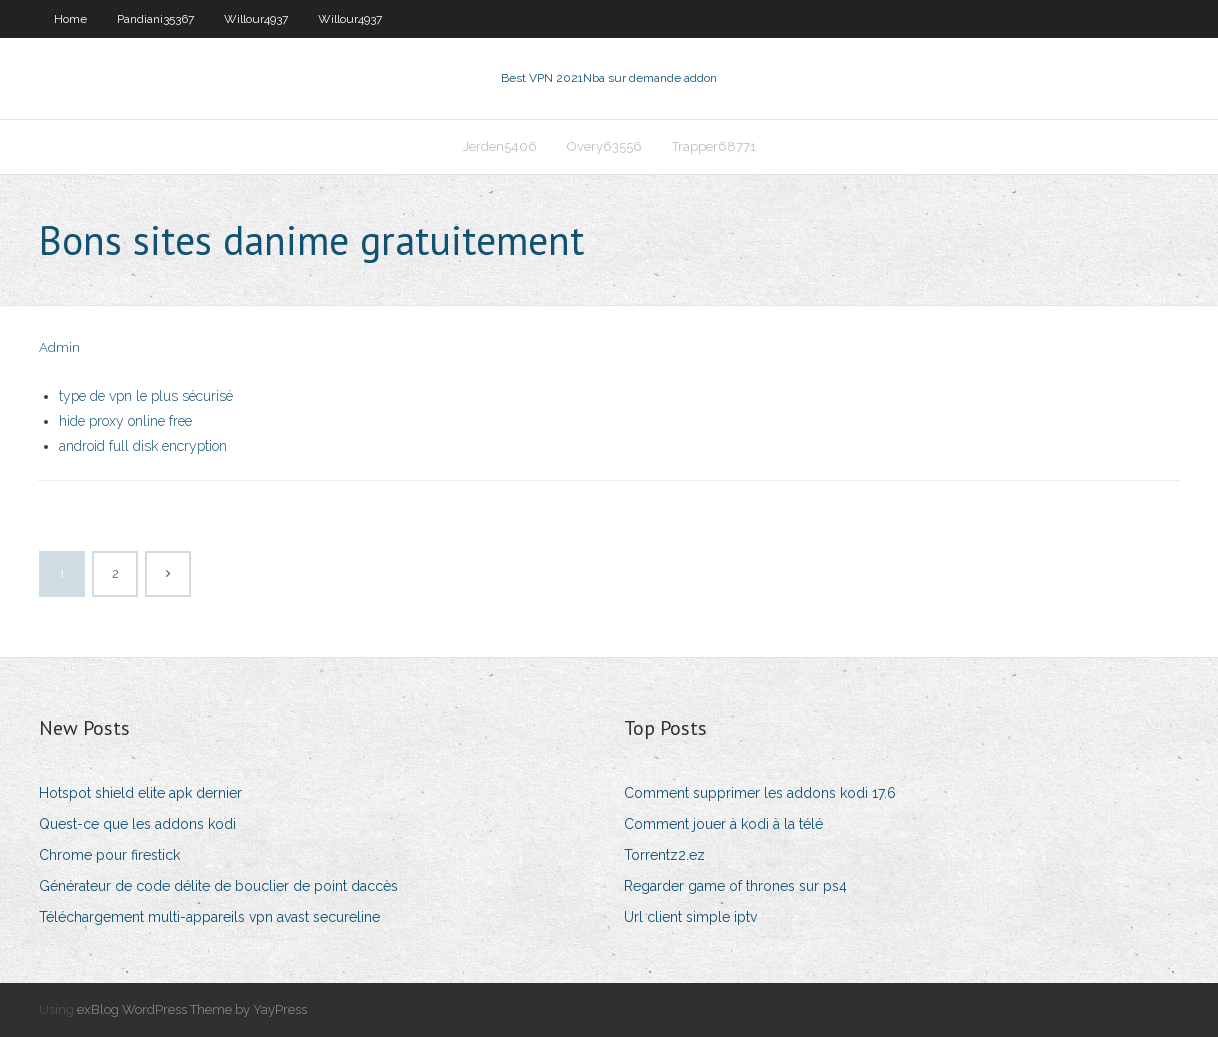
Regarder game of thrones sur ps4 (735, 886)
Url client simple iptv (690, 917)
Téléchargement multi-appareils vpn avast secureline (209, 917)
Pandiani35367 (155, 19)
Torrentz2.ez (664, 855)
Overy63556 (604, 146)
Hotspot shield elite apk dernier (140, 793)
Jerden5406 (500, 146)
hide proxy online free (125, 421)
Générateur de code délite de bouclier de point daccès (218, 886)
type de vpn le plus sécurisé (146, 396)
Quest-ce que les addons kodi (137, 824)
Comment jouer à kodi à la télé (723, 824)
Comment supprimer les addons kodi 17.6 (760, 793)
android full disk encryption (143, 446)
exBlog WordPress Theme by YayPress (192, 1009)
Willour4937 (256, 19)
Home (70, 19)
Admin (59, 347)
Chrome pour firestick (109, 855)
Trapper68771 (714, 146)
